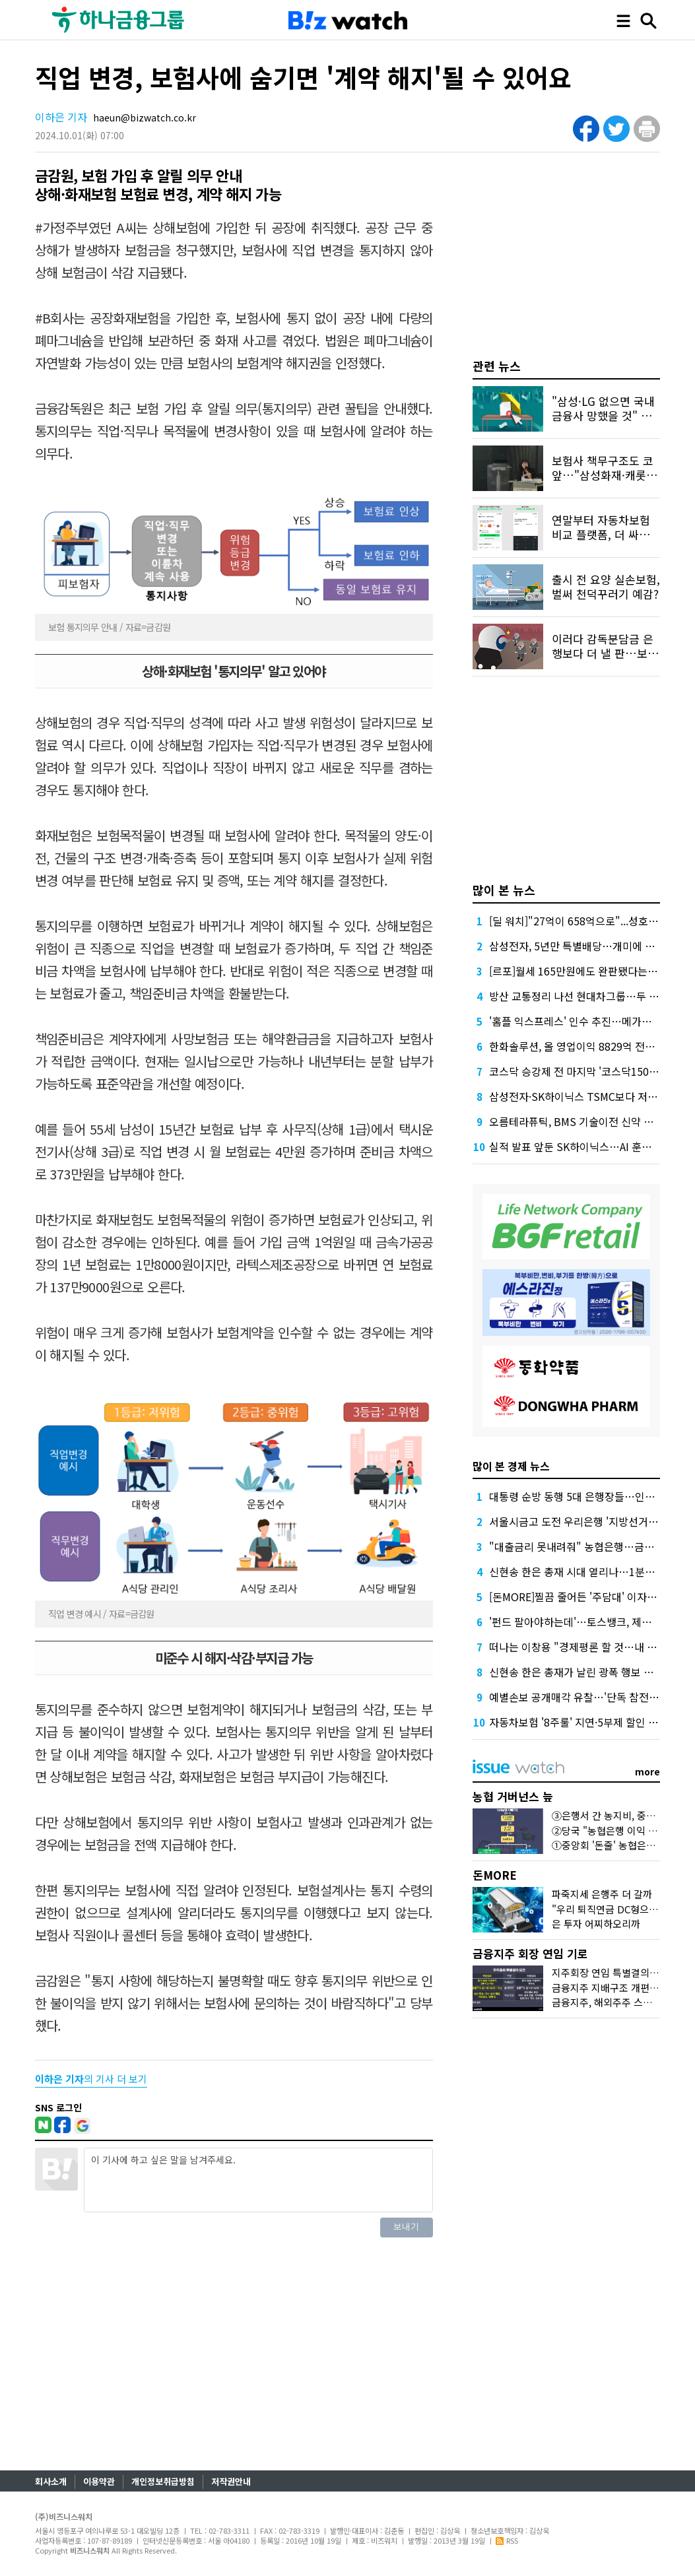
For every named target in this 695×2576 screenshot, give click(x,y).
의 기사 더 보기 (91, 2079)
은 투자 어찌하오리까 (596, 1924)
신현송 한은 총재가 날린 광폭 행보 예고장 (581, 1672)
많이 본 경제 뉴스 (511, 1466)
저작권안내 (231, 2481)
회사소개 (51, 2481)
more (647, 1771)
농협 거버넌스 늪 (513, 1796)
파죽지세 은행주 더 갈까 (602, 1894)
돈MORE (495, 1874)
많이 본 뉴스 (504, 889)
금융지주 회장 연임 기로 (530, 1953)
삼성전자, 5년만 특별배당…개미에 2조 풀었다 (591, 946)
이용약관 (99, 2481)
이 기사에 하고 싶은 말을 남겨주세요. (258, 2180)
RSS (507, 2540)
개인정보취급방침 (163, 2481)
